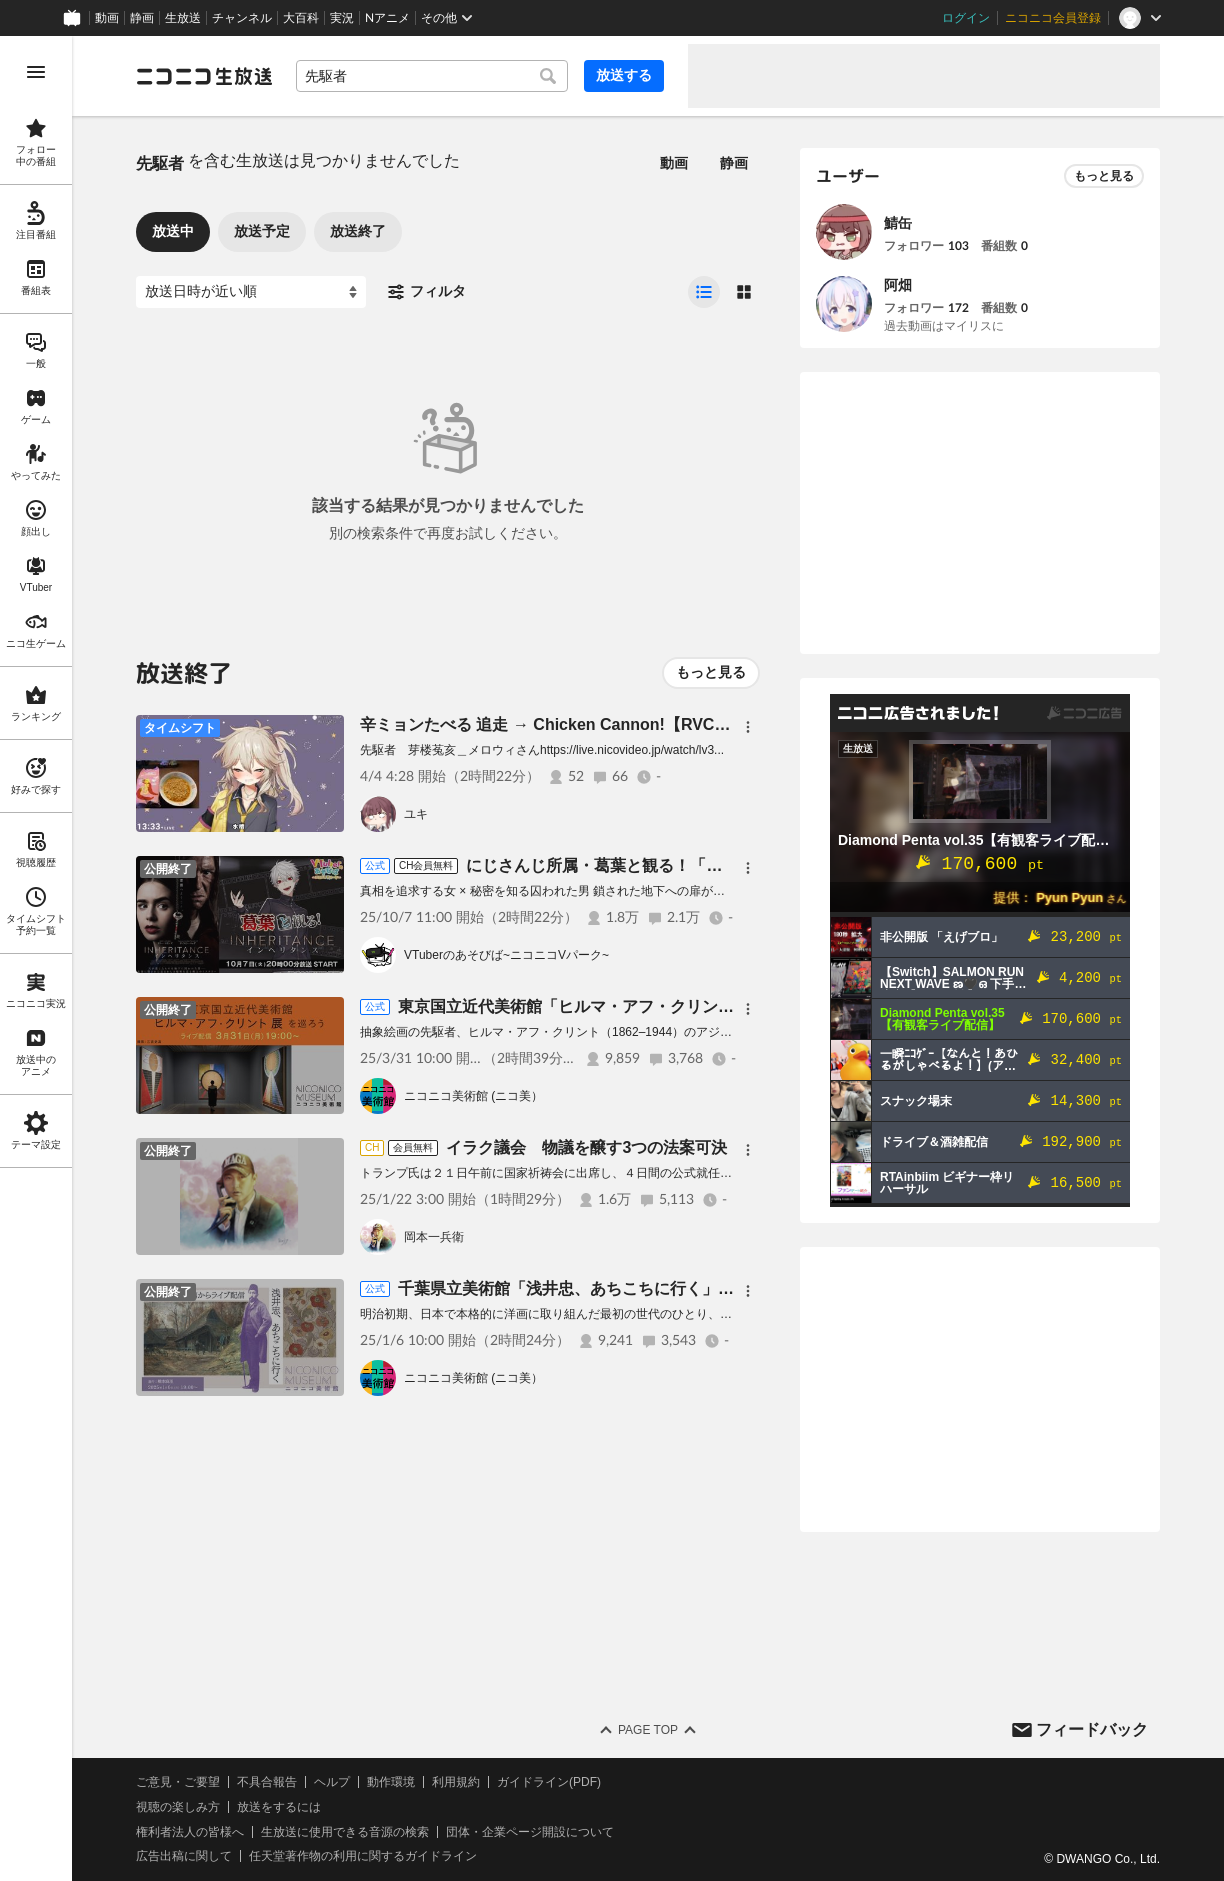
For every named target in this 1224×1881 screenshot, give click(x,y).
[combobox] (432, 76)
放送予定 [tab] (262, 231)
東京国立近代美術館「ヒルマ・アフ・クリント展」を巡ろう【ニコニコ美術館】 (686, 1006)
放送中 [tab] (173, 231)
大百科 (301, 18)
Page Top (648, 1730)
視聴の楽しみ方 (178, 1807)
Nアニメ (387, 18)
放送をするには (279, 1807)
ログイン (966, 18)
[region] (36, 958)
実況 (342, 18)
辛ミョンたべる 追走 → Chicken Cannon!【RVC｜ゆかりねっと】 (601, 724)
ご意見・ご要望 (178, 1782)
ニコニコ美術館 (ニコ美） (473, 1096)
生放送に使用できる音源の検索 (345, 1832)
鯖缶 (898, 223)
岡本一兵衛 (434, 1237)
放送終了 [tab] (358, 231)
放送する (624, 75)
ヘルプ (332, 1782)
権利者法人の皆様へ (190, 1832)
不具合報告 (267, 1782)
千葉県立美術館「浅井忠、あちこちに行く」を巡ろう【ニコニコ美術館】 (662, 1288)
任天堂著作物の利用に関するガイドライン (363, 1856)
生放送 (183, 18)
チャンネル (242, 18)
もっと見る (711, 672)
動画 (107, 18)
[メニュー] (748, 727)
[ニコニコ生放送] (204, 76)
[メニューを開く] (36, 72)
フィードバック (1092, 1729)
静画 (142, 18)
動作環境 (391, 1782)
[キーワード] (432, 76)
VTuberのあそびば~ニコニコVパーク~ (506, 955)
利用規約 (456, 1782)
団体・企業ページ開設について (530, 1832)
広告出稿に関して (184, 1856)
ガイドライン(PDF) (549, 1782)
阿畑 (898, 285)
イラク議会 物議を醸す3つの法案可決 (586, 1147)
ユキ (416, 814)
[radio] (704, 292)
